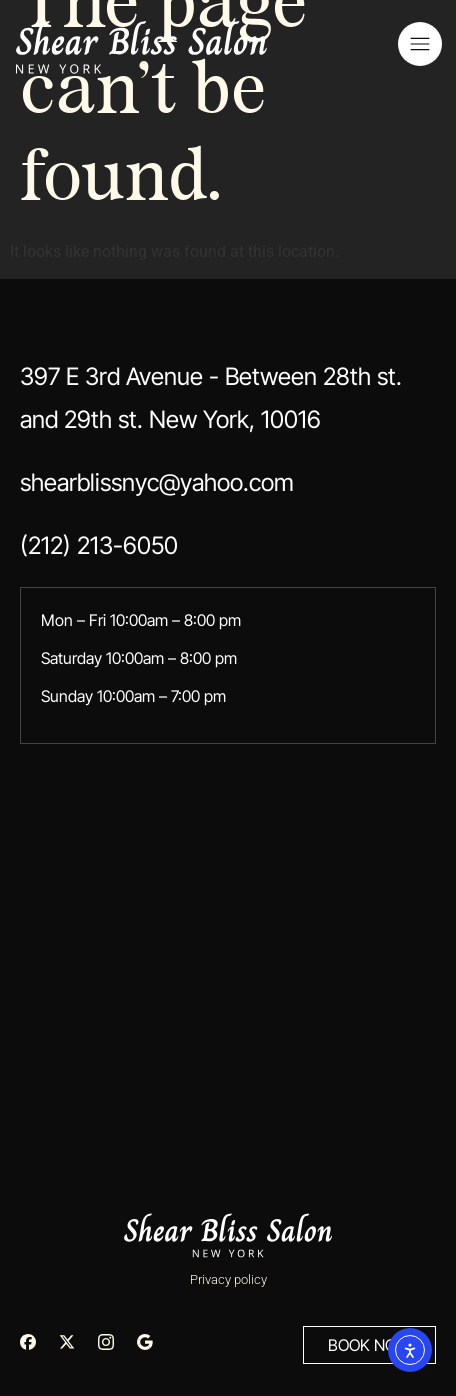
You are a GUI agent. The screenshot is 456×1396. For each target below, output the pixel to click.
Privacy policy (228, 1279)
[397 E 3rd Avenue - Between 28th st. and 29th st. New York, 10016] (228, 934)
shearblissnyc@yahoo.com (157, 482)
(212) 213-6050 (99, 545)
